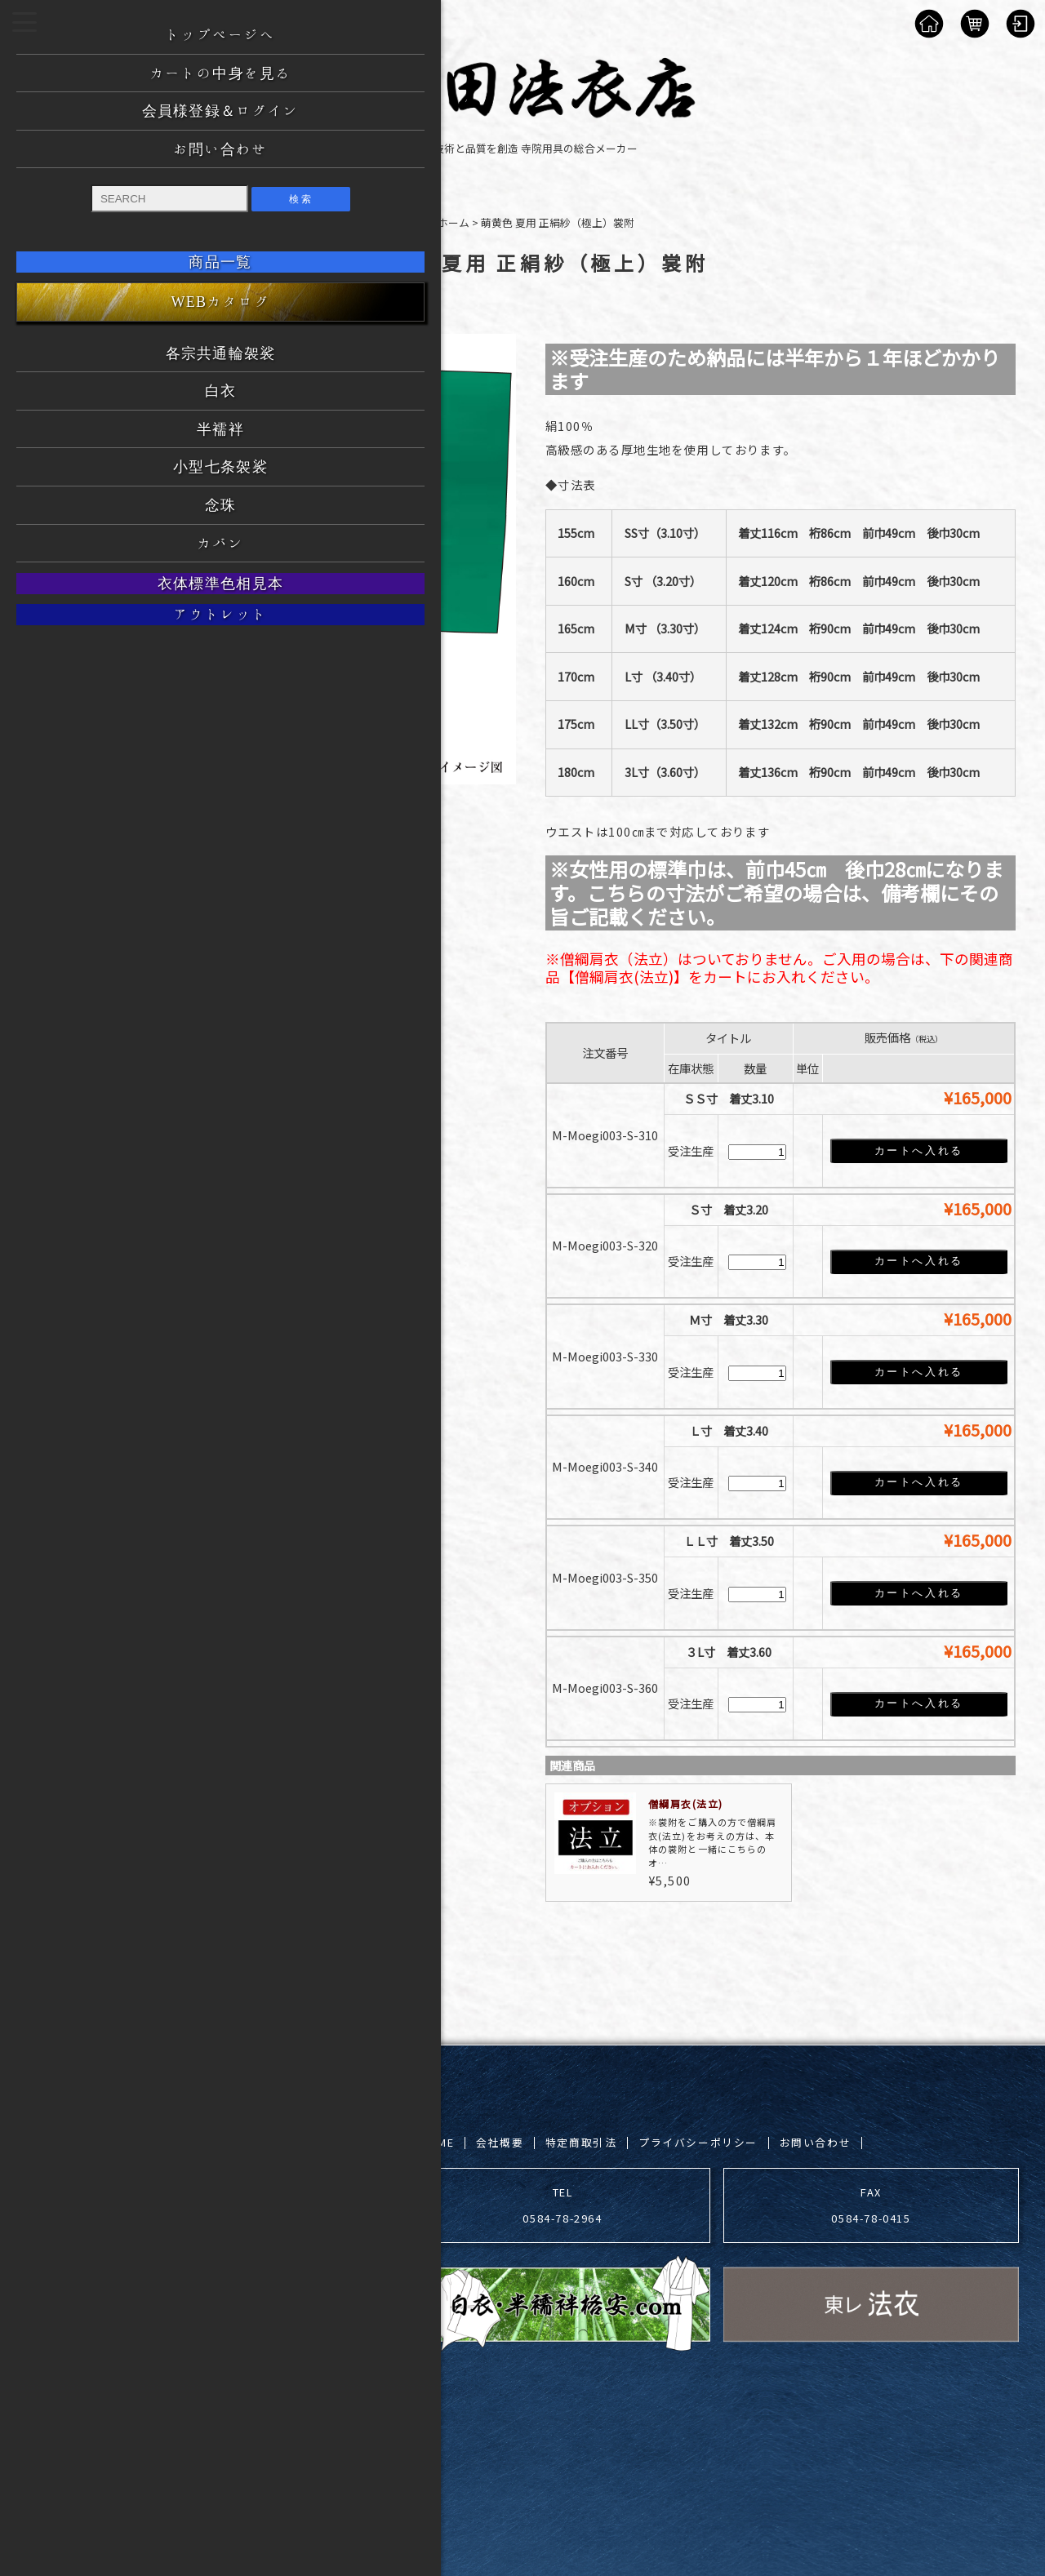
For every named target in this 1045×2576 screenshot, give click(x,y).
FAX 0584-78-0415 (870, 2203)
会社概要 (499, 2141)
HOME (437, 2141)
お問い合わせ (816, 2141)
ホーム (453, 222)
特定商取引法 (581, 2141)
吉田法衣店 (173, 2416)
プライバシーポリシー (698, 2141)
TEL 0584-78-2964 (562, 2203)
